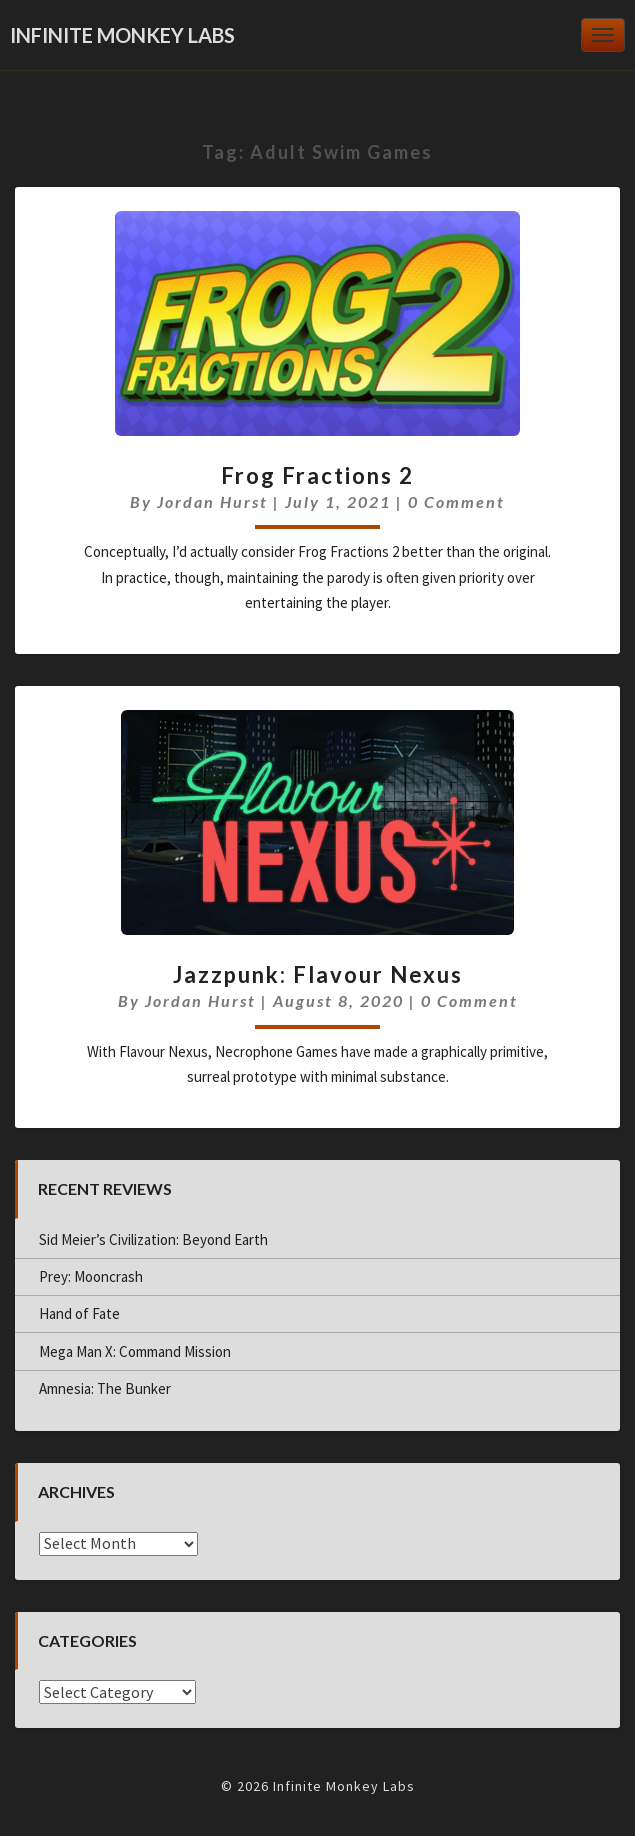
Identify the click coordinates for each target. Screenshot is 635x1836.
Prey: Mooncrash (91, 1276)
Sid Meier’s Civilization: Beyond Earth (153, 1239)
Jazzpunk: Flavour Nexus (318, 974)
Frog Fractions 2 (317, 475)
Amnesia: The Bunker (105, 1388)
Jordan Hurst (212, 501)
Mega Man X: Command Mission (135, 1351)
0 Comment (456, 501)
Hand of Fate (79, 1313)
